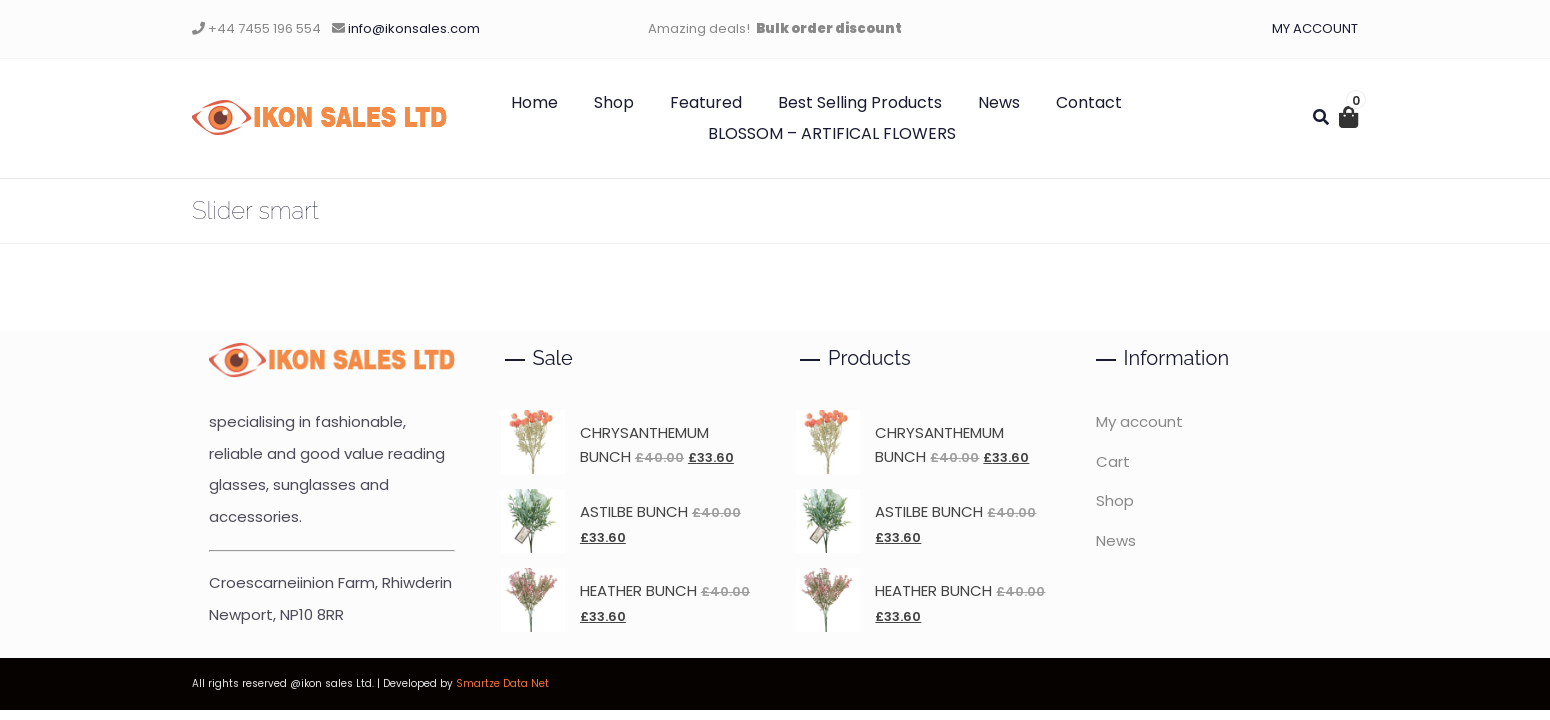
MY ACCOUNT (1315, 28)
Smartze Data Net (502, 683)
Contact (1089, 102)
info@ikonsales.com (414, 28)
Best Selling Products (860, 102)
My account (1139, 421)
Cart (1113, 461)
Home (534, 102)
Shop (614, 102)
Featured (706, 102)
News (999, 102)
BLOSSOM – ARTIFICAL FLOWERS (832, 133)
